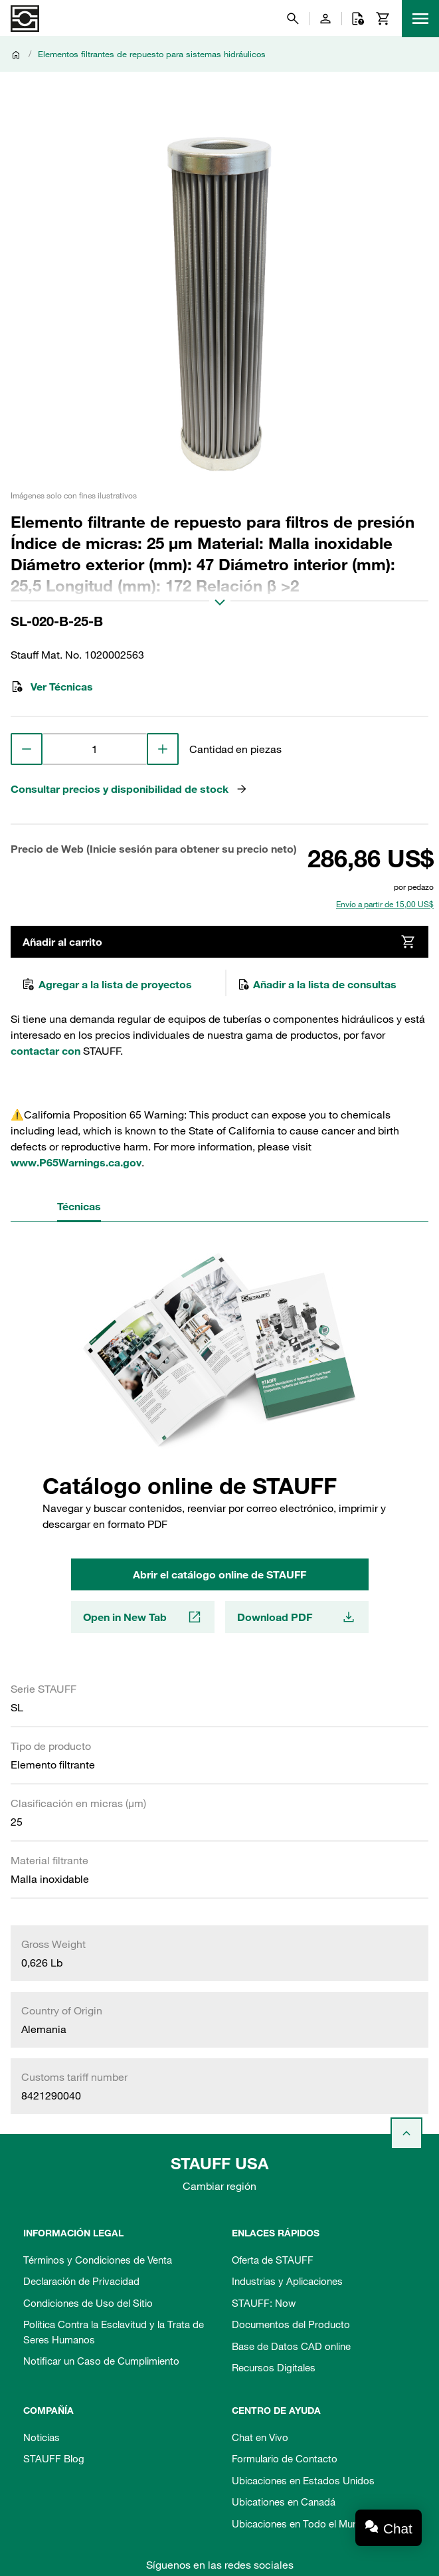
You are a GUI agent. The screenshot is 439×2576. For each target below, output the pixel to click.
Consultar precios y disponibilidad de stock (129, 789)
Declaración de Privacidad (81, 2281)
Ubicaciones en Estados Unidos (303, 2480)
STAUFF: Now (264, 2303)
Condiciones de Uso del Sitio (88, 2303)
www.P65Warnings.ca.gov (76, 1162)
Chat (397, 2528)
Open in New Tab (143, 1617)
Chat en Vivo (260, 2437)
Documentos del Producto (291, 2324)
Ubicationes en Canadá (283, 2502)
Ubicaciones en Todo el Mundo (301, 2523)
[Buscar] (293, 19)
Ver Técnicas (52, 686)
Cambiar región (219, 2186)
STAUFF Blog (53, 2458)
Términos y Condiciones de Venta (97, 2260)
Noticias (41, 2437)
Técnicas (79, 1206)
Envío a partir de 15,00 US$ (385, 904)
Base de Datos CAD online (291, 2346)
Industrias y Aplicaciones (287, 2281)
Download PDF (297, 1617)
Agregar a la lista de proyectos (106, 984)
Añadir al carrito (219, 942)
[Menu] (420, 18)
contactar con (45, 1050)
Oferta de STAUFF (272, 2260)
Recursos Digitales (273, 2367)
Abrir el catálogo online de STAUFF (219, 1574)
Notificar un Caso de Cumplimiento (101, 2361)
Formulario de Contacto (284, 2458)
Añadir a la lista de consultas (316, 984)
